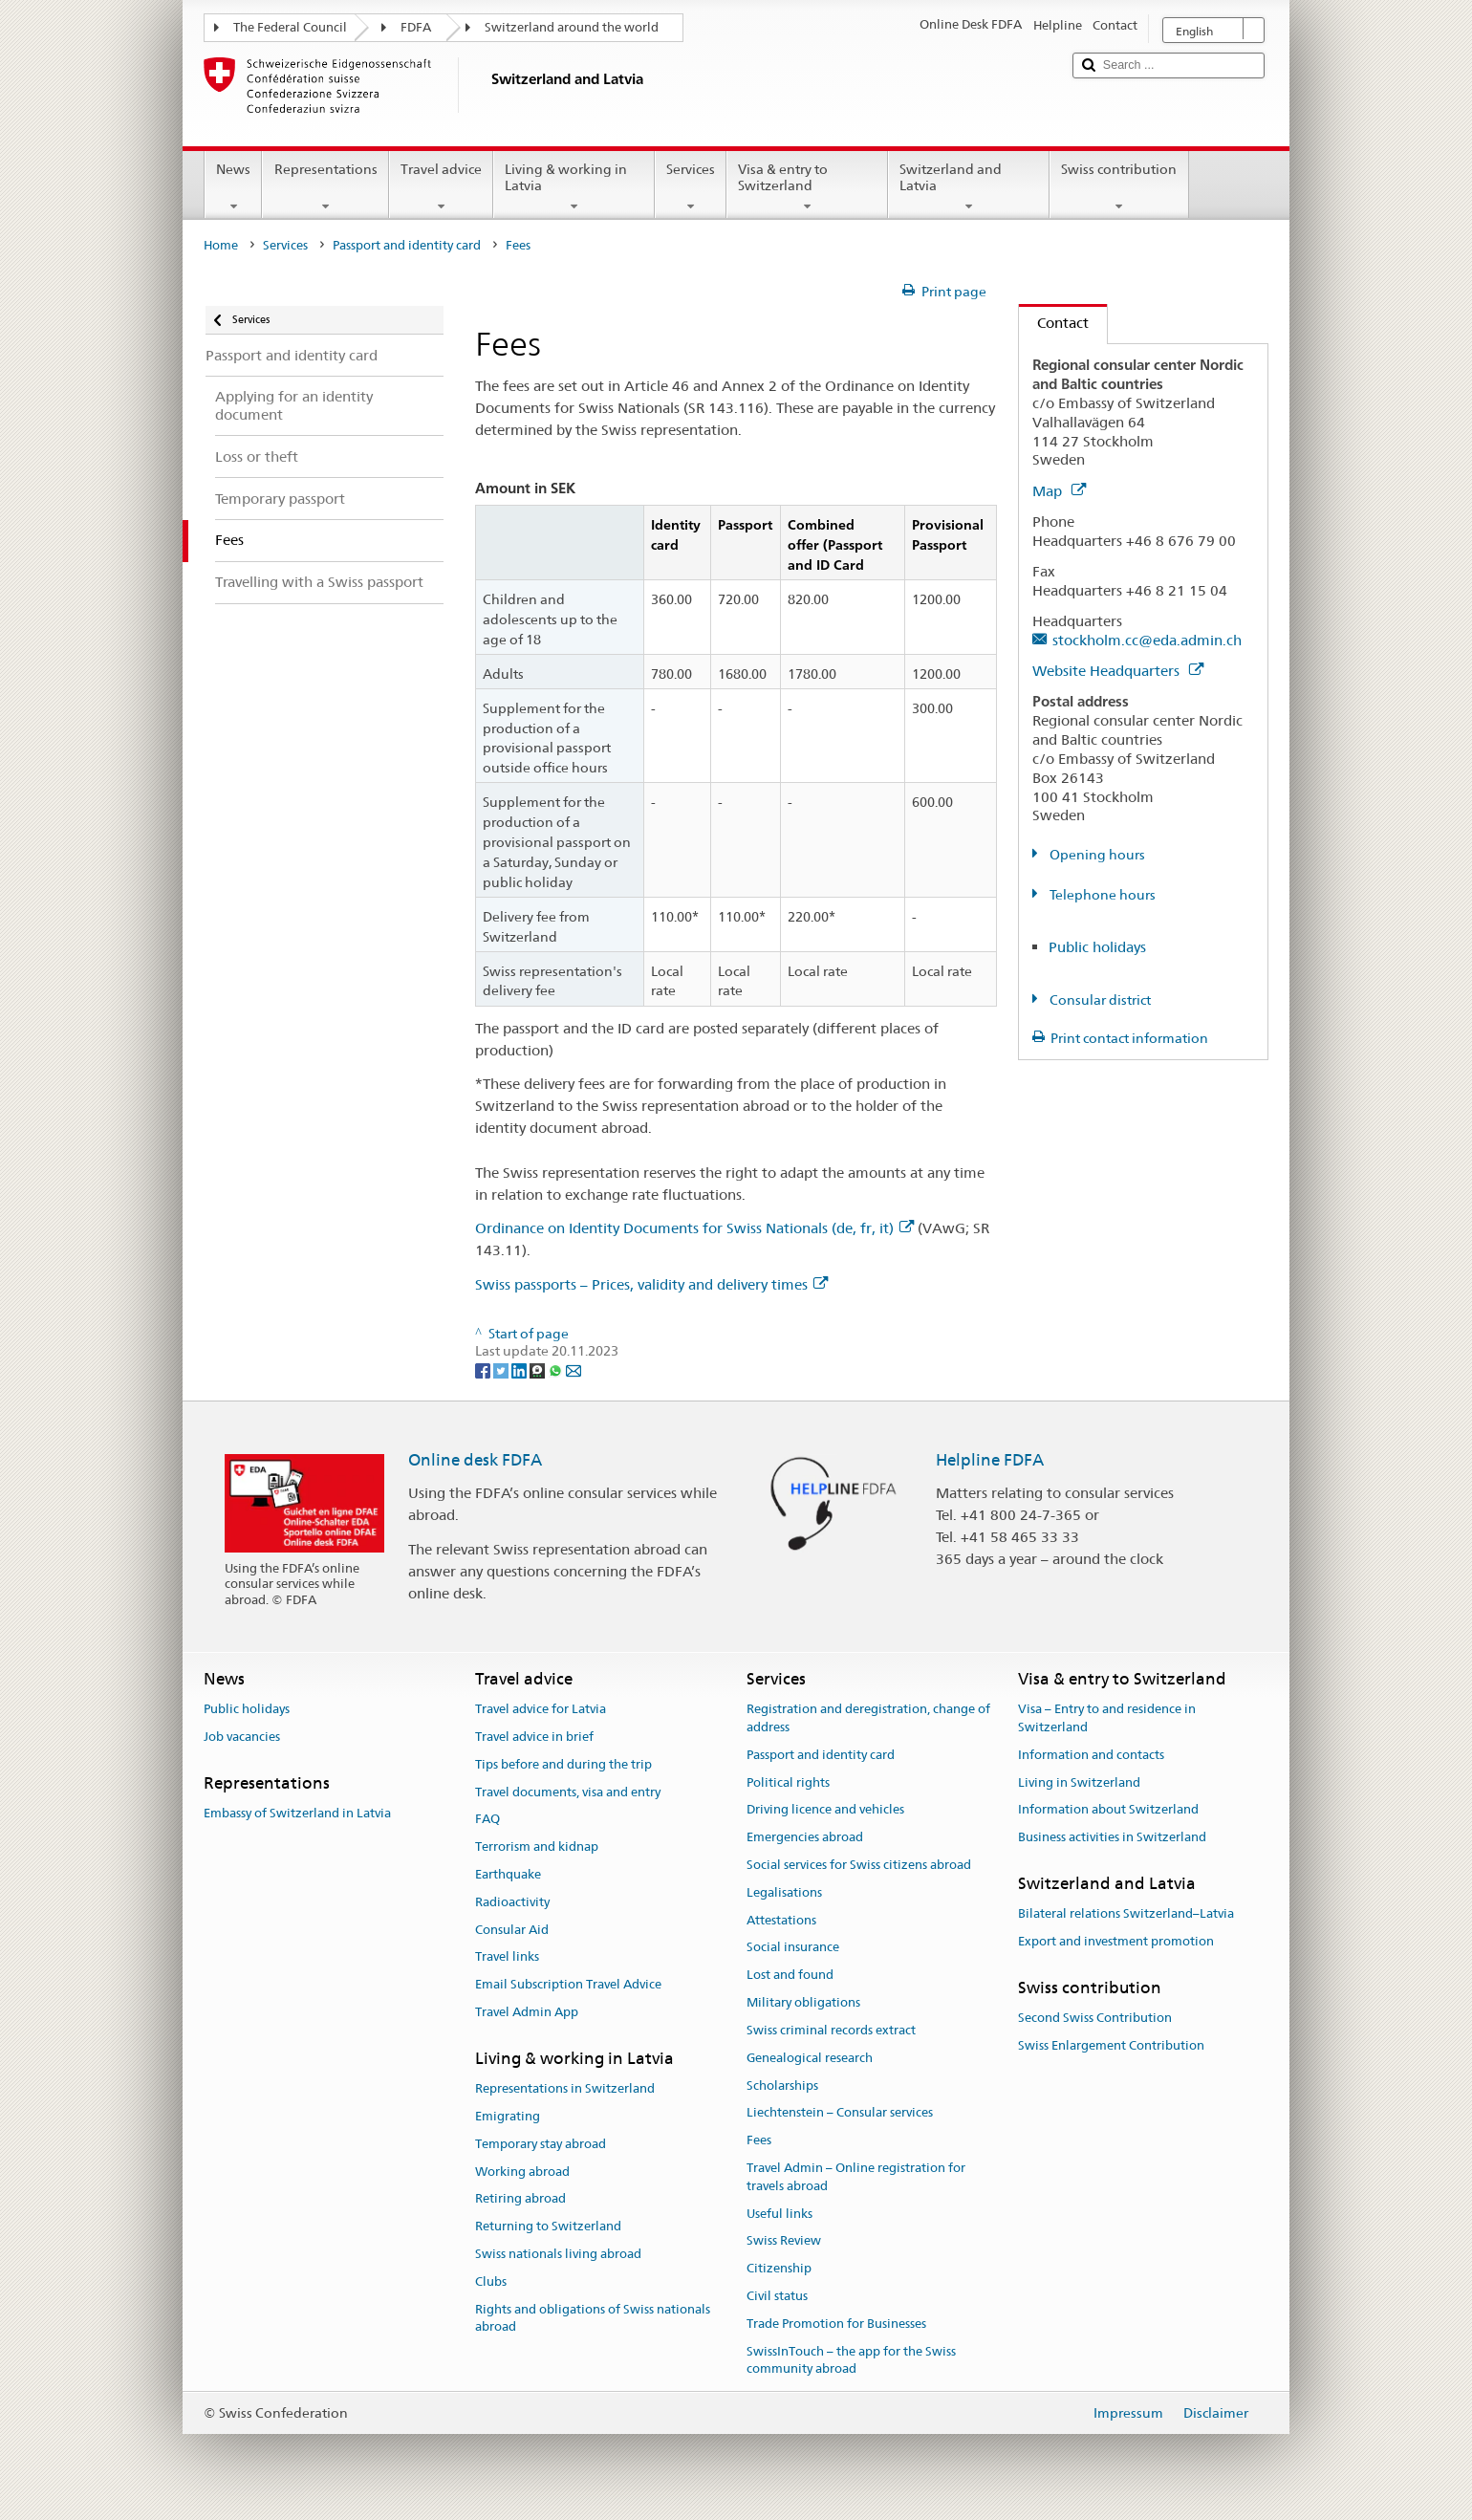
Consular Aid (512, 1930)
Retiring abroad (520, 2199)
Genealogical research (810, 2058)
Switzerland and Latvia (969, 187)
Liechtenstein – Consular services (840, 2113)
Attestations (781, 1920)
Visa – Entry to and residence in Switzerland (1107, 1718)
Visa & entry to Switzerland (807, 187)
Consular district (1099, 1000)
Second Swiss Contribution (1095, 2017)
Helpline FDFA (990, 1459)
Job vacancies (242, 1736)
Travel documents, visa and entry (567, 1792)
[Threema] (539, 1369)
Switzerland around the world (572, 27)
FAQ (487, 1820)
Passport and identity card (407, 245)
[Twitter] (502, 1369)
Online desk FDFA (475, 1459)
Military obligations (803, 2002)
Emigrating (507, 2116)
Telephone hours (1101, 894)
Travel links (507, 1957)
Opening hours (1096, 854)
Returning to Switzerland (548, 2226)
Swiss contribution (1118, 187)
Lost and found (790, 1975)
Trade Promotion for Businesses (836, 2323)
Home (221, 245)
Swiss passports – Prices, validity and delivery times (651, 1284)
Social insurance (793, 1948)
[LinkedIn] (520, 1369)
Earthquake (508, 1874)
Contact (1054, 323)
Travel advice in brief (534, 1736)
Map (1059, 491)
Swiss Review (784, 2241)
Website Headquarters (1117, 671)
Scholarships (782, 2085)
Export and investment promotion (1116, 1941)
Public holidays (1097, 947)
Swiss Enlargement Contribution (1111, 2045)
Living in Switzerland (1079, 1782)
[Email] (573, 1369)
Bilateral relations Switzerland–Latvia (1126, 1914)
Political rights (788, 1782)
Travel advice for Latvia (540, 1709)
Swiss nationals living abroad (558, 2254)
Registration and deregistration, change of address (868, 1718)
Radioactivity (512, 1902)
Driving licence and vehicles (825, 1810)
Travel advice (441, 187)
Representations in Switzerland (565, 2088)
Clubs (491, 2281)
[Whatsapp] (557, 1369)
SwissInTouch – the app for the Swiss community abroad (851, 2360)
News (233, 187)
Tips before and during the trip (563, 1764)
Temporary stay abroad (540, 2144)
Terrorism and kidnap (536, 1846)
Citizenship (779, 2268)
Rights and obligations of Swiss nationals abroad (592, 2318)
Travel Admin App (526, 2012)
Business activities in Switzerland (1112, 1837)
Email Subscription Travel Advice (568, 1985)
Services (690, 187)
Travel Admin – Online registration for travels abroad (856, 2177)
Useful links (779, 2213)
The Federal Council (290, 27)
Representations (325, 187)
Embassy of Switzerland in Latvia (297, 1813)
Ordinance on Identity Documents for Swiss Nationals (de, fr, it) (694, 1228)
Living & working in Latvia (574, 187)
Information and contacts (1091, 1755)
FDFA (415, 27)
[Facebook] (484, 1369)
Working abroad (522, 2171)
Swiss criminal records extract (831, 2030)
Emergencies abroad (805, 1837)
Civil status (777, 2296)
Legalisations (784, 1892)
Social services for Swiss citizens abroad (859, 1864)
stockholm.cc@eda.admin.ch (1147, 640)
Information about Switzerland (1108, 1810)
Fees (759, 2140)
